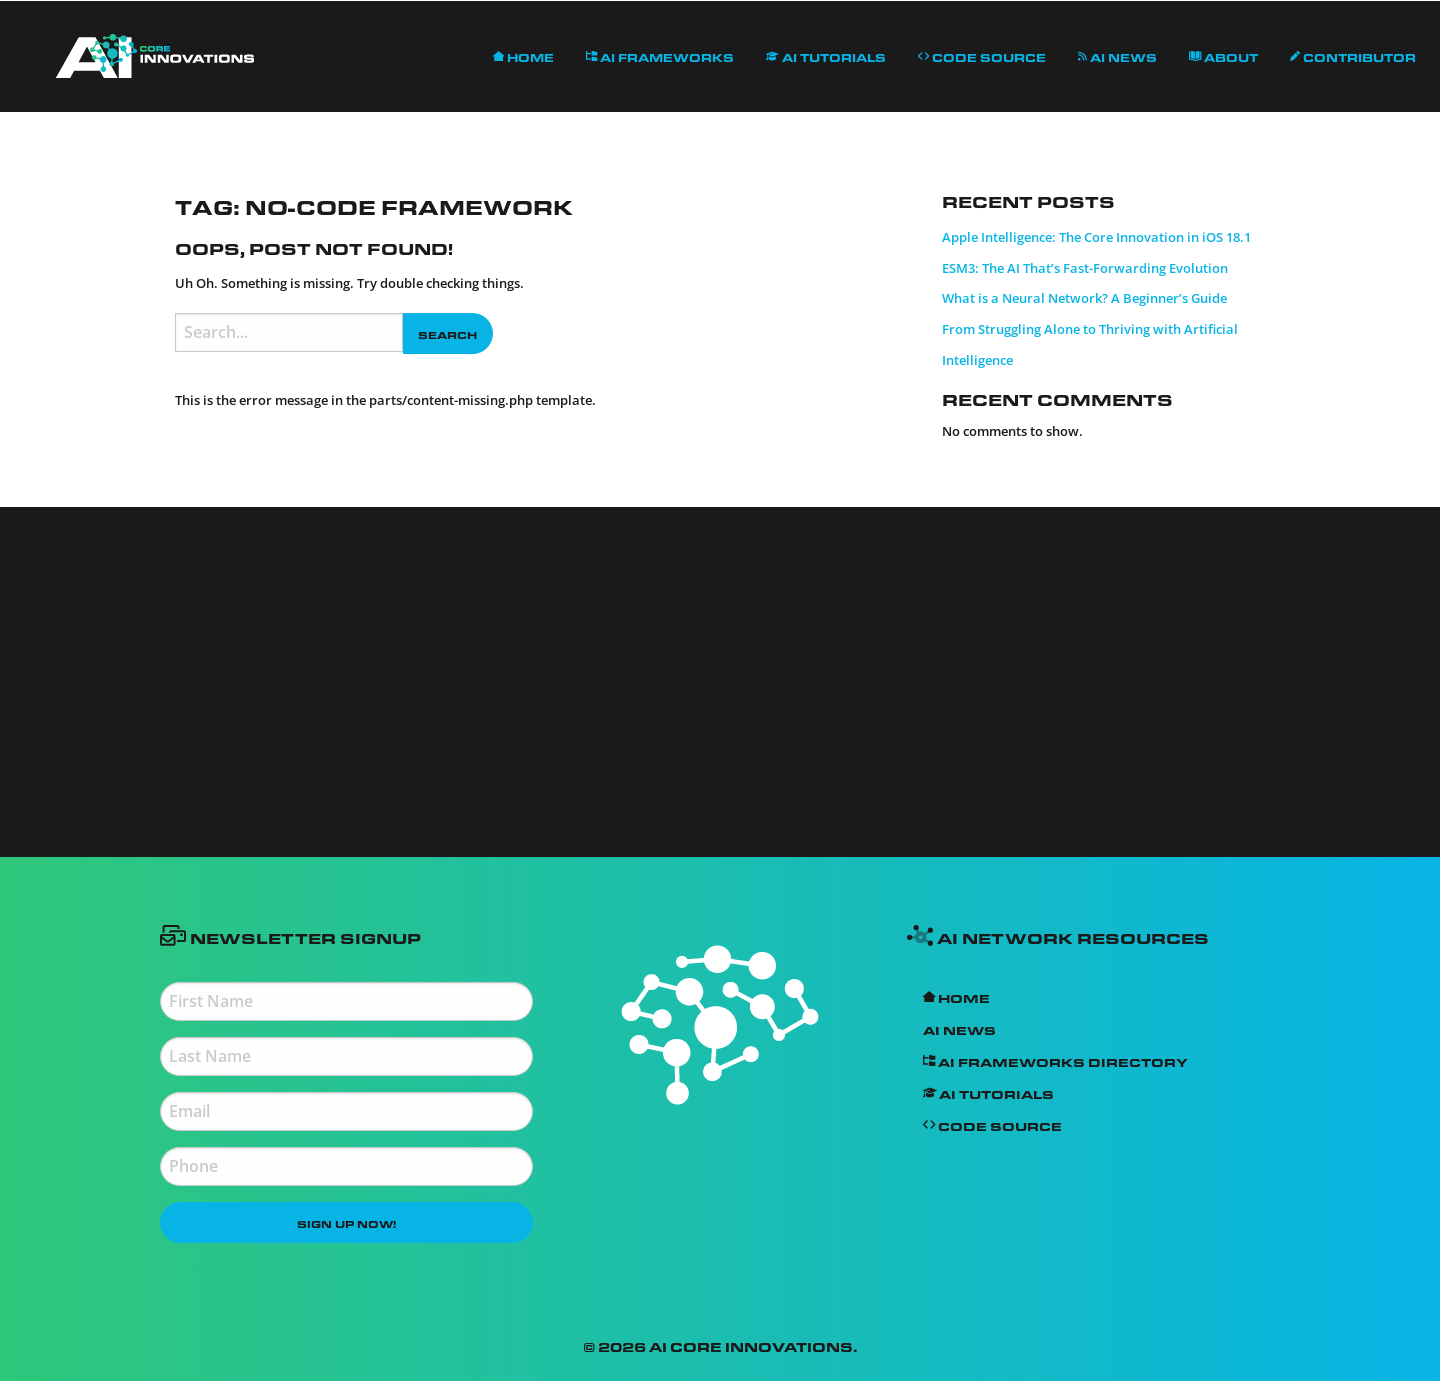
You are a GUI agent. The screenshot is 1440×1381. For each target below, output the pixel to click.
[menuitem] (155, 56)
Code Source (982, 55)
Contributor (1353, 55)
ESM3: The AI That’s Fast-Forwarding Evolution (1085, 268)
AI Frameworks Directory (1055, 1060)
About (1224, 55)
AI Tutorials (826, 55)
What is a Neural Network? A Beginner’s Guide (1084, 298)
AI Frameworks (660, 55)
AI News (1117, 55)
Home (523, 55)
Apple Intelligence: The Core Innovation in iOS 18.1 (1096, 237)
